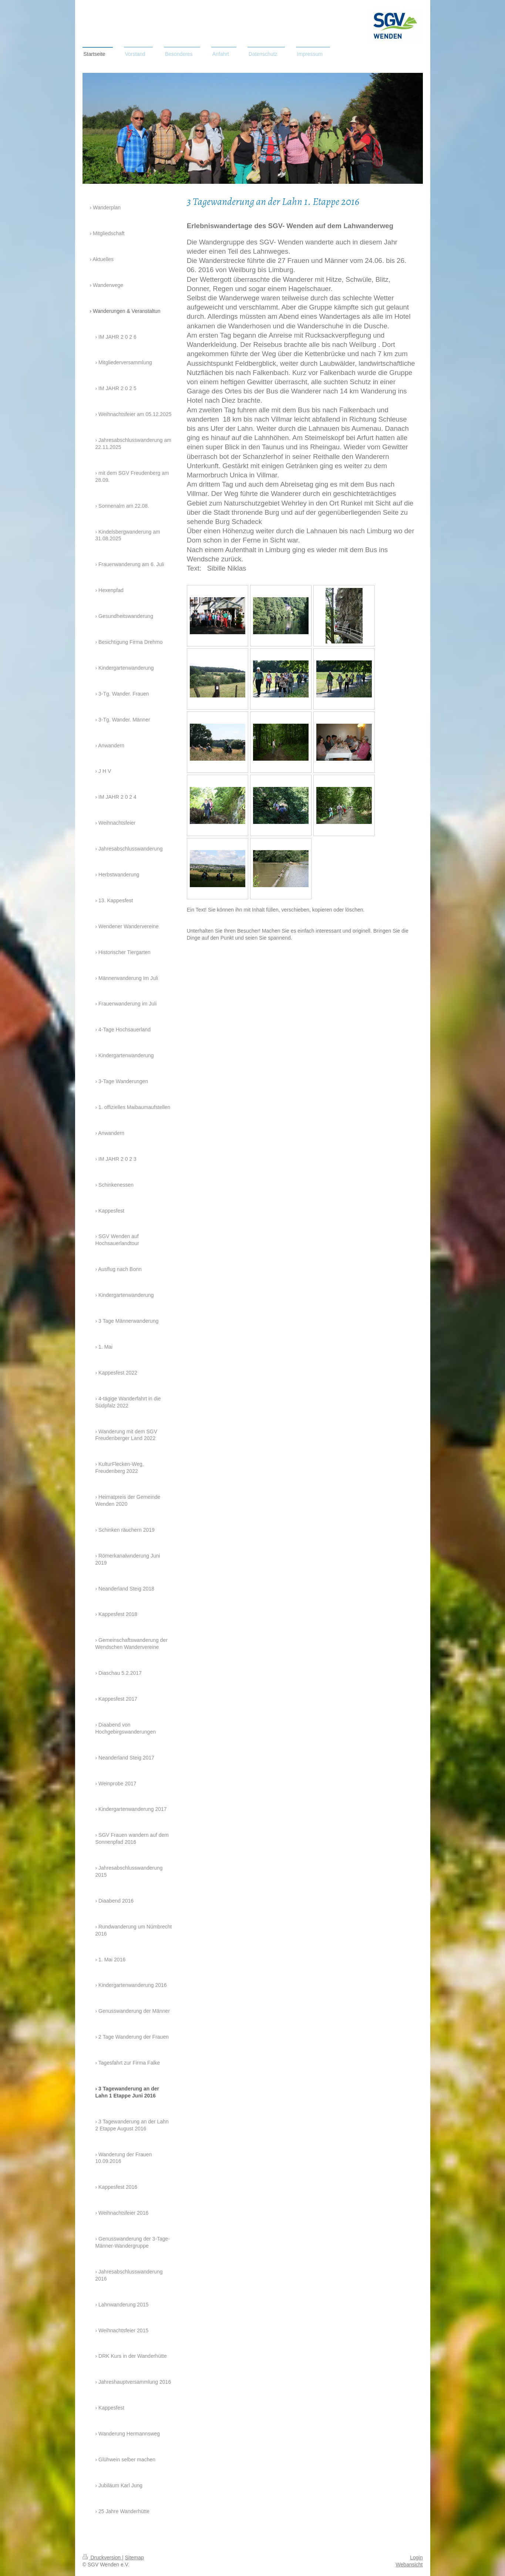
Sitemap (134, 2557)
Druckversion (102, 2557)
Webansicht (409, 2564)
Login (416, 2557)
